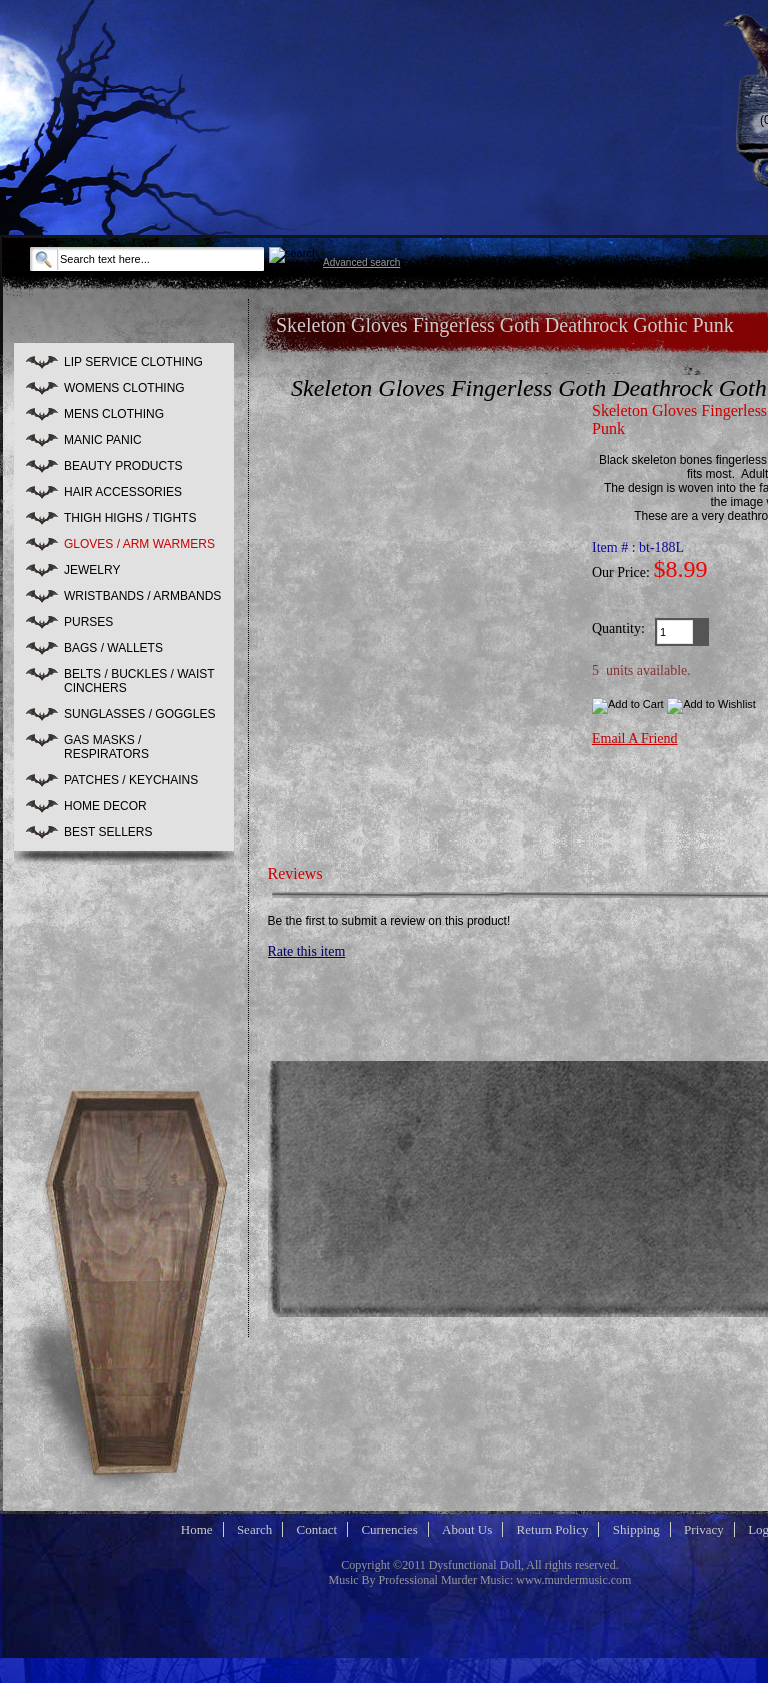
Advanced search (361, 262)
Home (197, 1529)
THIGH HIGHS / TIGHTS (130, 518)
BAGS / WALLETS (113, 648)
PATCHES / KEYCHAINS (131, 780)
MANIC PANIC (103, 440)
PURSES (88, 622)
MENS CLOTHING (114, 414)
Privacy (704, 1529)
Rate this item (307, 951)
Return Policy (553, 1529)
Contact (317, 1529)
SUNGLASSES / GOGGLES (139, 714)
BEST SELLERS (108, 832)
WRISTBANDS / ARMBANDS (142, 596)
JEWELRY (92, 570)
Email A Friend (635, 738)
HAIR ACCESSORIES (123, 492)
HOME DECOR (105, 806)
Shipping (636, 1529)
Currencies (389, 1529)
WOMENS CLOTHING (124, 388)
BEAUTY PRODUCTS (123, 466)
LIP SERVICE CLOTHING (133, 362)
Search (254, 1529)
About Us (467, 1529)
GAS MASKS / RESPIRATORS (106, 747)
